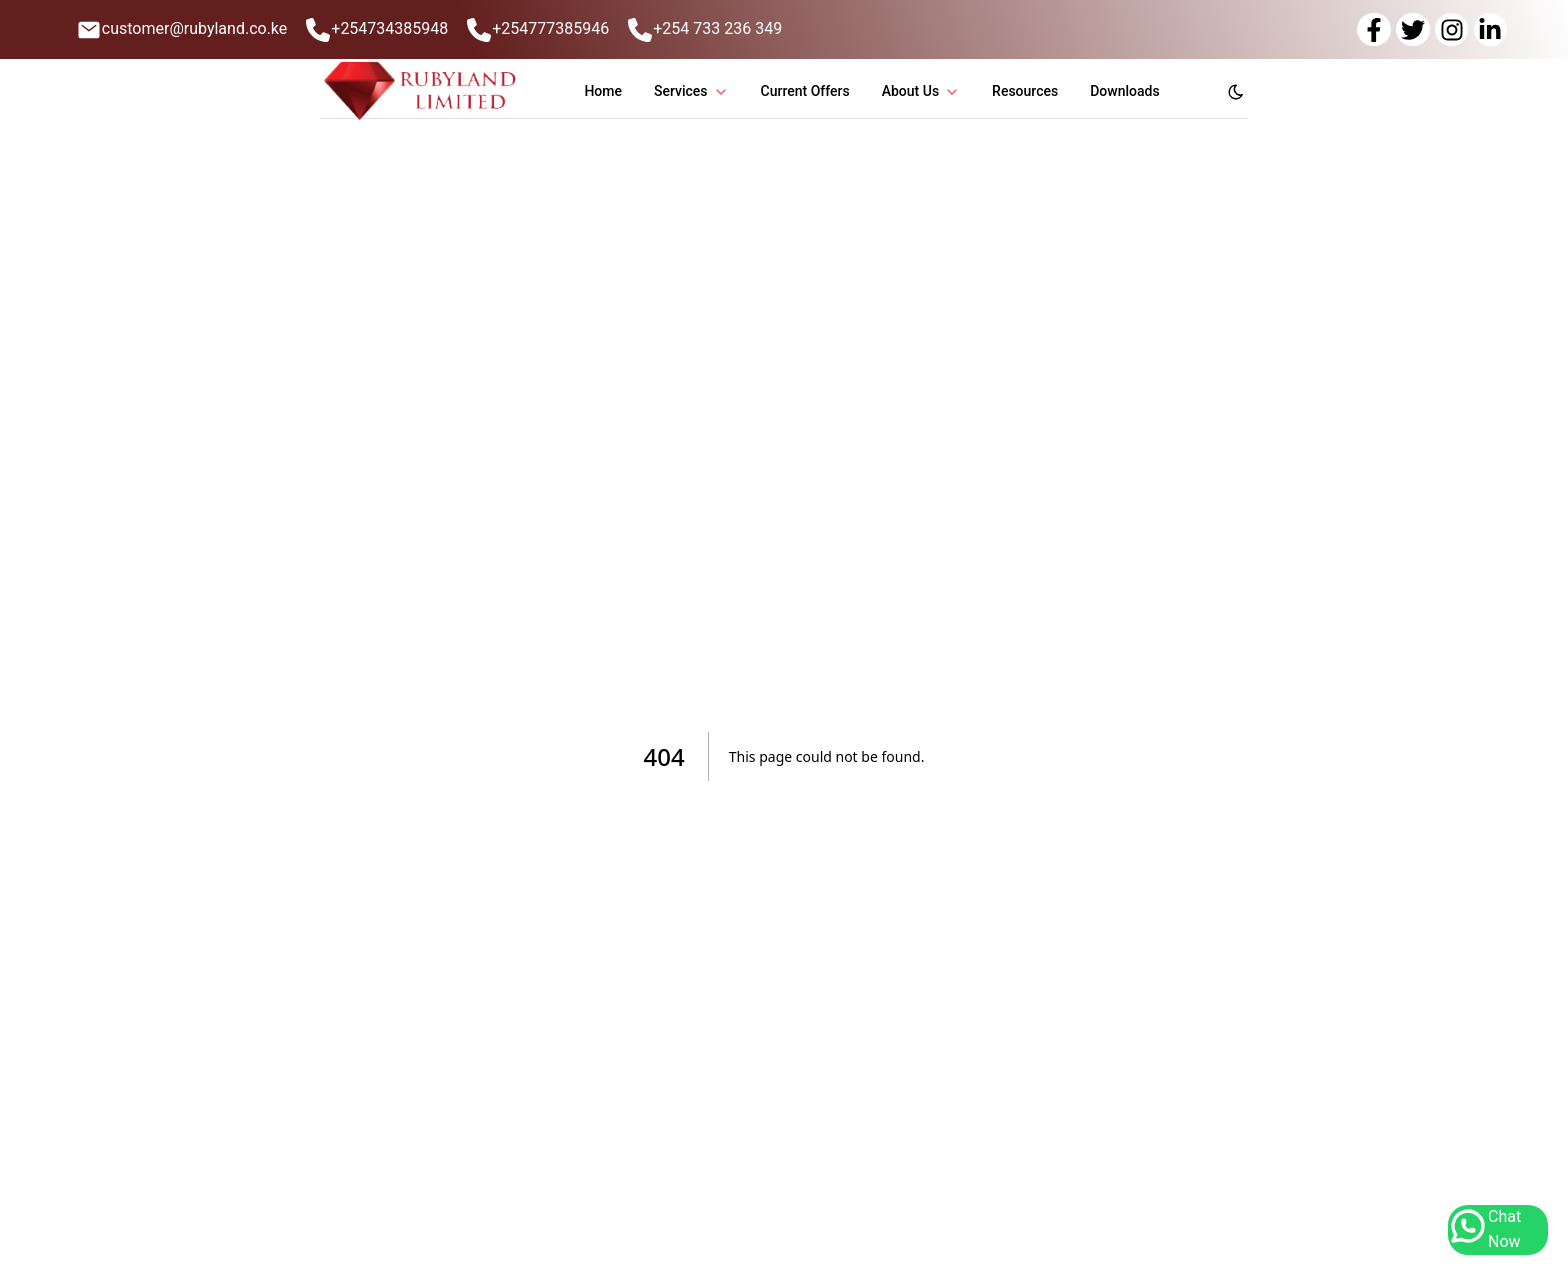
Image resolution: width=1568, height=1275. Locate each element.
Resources (1025, 91)
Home (603, 91)
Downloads (1124, 91)
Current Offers (805, 91)
